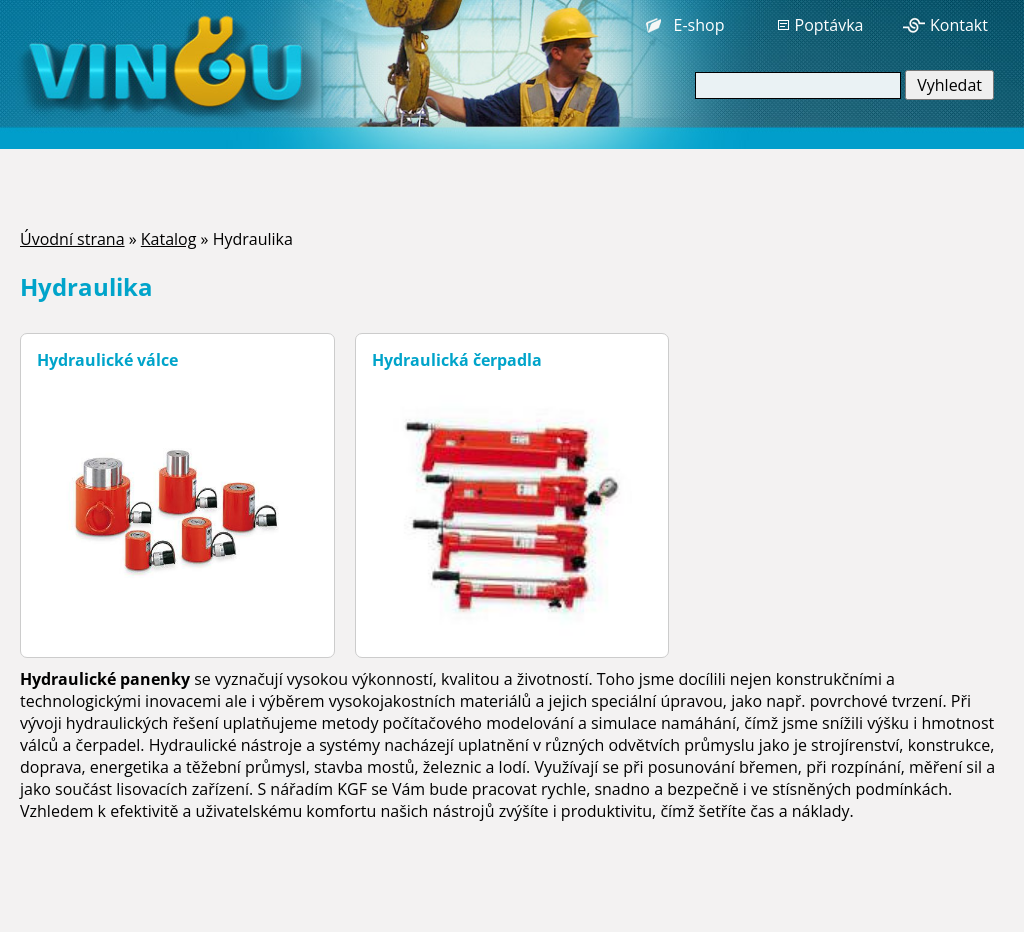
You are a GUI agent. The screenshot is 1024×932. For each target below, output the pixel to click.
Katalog (169, 239)
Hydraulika (253, 239)
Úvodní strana (72, 239)
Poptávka (829, 25)
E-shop (699, 25)
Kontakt (959, 25)
